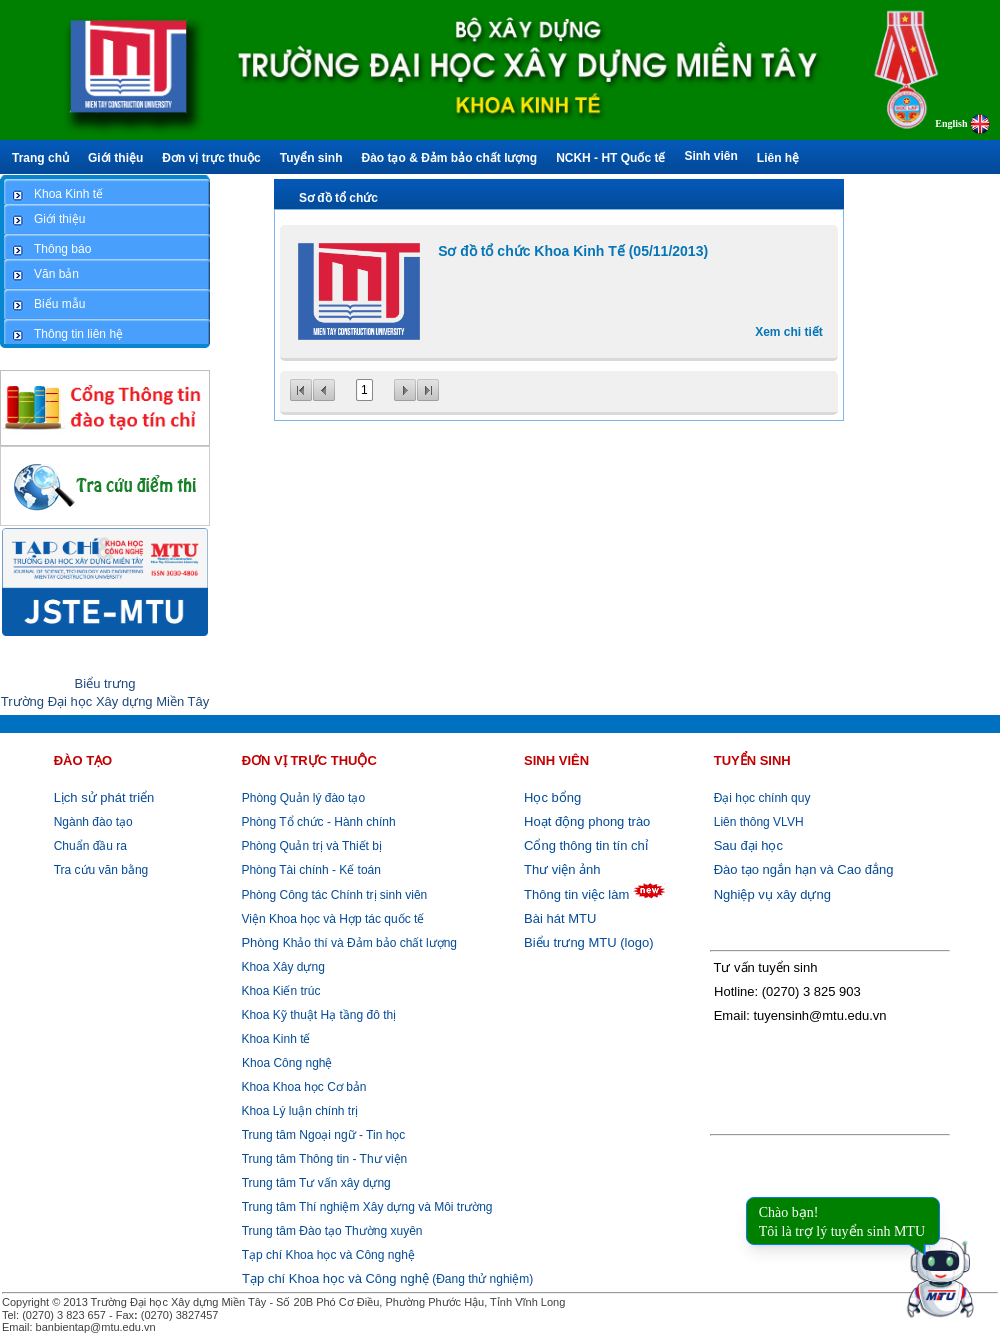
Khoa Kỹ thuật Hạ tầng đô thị (317, 1015)
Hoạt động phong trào (587, 821)
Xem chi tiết (789, 332)
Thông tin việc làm (576, 894)
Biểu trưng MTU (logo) (588, 942)
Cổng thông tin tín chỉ (586, 845)
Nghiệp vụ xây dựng (772, 894)
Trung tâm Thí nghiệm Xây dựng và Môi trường (367, 1207)
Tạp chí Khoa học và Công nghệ (328, 1255)
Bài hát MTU (560, 918)
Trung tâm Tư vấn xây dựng (316, 1183)
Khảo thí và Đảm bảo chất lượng (347, 943)
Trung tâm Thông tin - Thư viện (325, 1159)
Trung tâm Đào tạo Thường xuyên (332, 1231)
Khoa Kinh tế (274, 1039)
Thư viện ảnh (562, 869)
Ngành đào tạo (93, 822)
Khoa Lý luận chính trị (298, 1111)
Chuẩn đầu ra (90, 846)
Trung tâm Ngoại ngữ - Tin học (324, 1135)
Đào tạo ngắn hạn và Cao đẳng (804, 869)
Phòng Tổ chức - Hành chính (317, 822)
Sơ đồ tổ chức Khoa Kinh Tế (573, 251)
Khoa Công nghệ (287, 1063)
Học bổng (552, 797)
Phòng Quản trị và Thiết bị (310, 846)
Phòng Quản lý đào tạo (303, 798)
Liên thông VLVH (759, 822)
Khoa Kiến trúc (279, 991)
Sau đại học (748, 845)
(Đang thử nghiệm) (387, 1279)
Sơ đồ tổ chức (338, 198)
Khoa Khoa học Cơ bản (302, 1087)
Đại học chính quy (762, 798)
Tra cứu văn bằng (101, 870)
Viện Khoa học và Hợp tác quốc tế (331, 919)
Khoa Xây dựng (281, 967)
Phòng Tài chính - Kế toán (309, 870)
